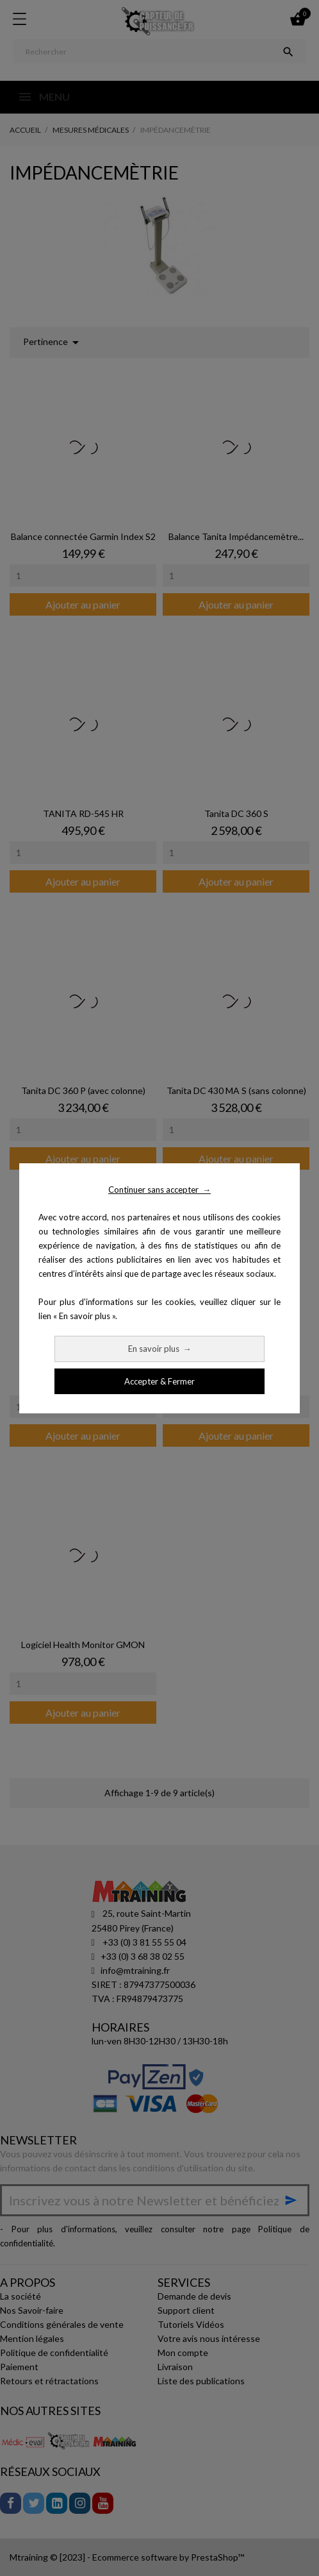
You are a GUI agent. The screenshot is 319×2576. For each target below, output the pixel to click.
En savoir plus (160, 1348)
